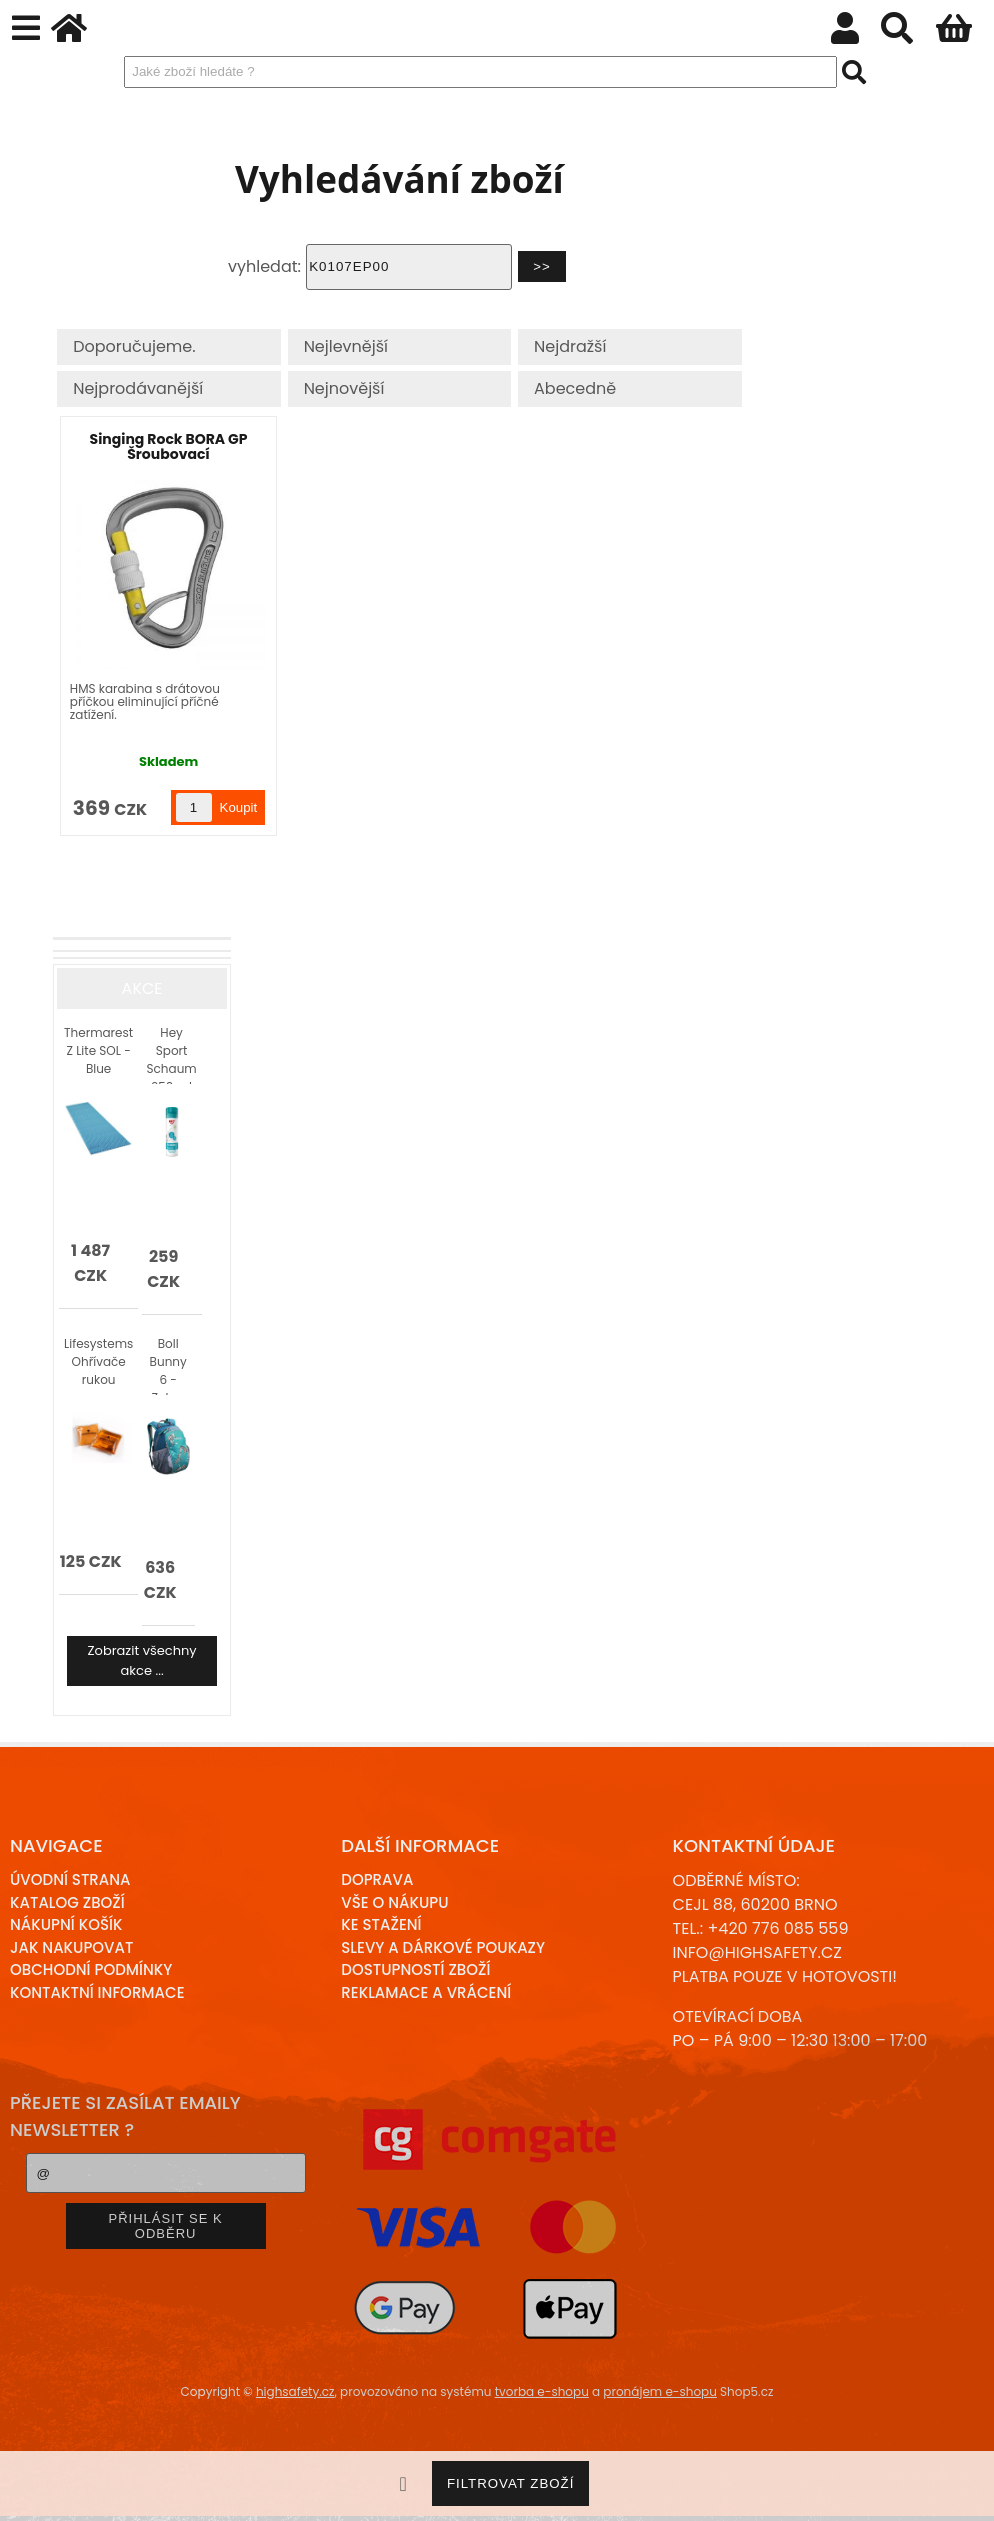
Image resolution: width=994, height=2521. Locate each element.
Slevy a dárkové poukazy (443, 1947)
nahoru (964, 2491)
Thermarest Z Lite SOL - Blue (98, 1050)
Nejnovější (344, 388)
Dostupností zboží (415, 1969)
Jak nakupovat (71, 1947)
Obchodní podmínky (91, 1969)
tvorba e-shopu (542, 2391)
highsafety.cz (295, 2391)
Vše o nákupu (394, 1902)
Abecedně (575, 388)
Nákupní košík (66, 1924)
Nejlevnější (346, 346)
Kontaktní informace (97, 1992)
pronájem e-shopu (660, 2391)
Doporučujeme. (134, 346)
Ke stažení (381, 1924)
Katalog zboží (67, 1902)
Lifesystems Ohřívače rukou (98, 1361)
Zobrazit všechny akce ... (142, 1660)
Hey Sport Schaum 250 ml (172, 1054)
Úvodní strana (70, 1879)
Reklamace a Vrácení (426, 1992)
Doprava (377, 1879)
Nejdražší (570, 346)
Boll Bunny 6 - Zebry (168, 1365)
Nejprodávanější (138, 388)
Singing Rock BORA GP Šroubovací (169, 446)
